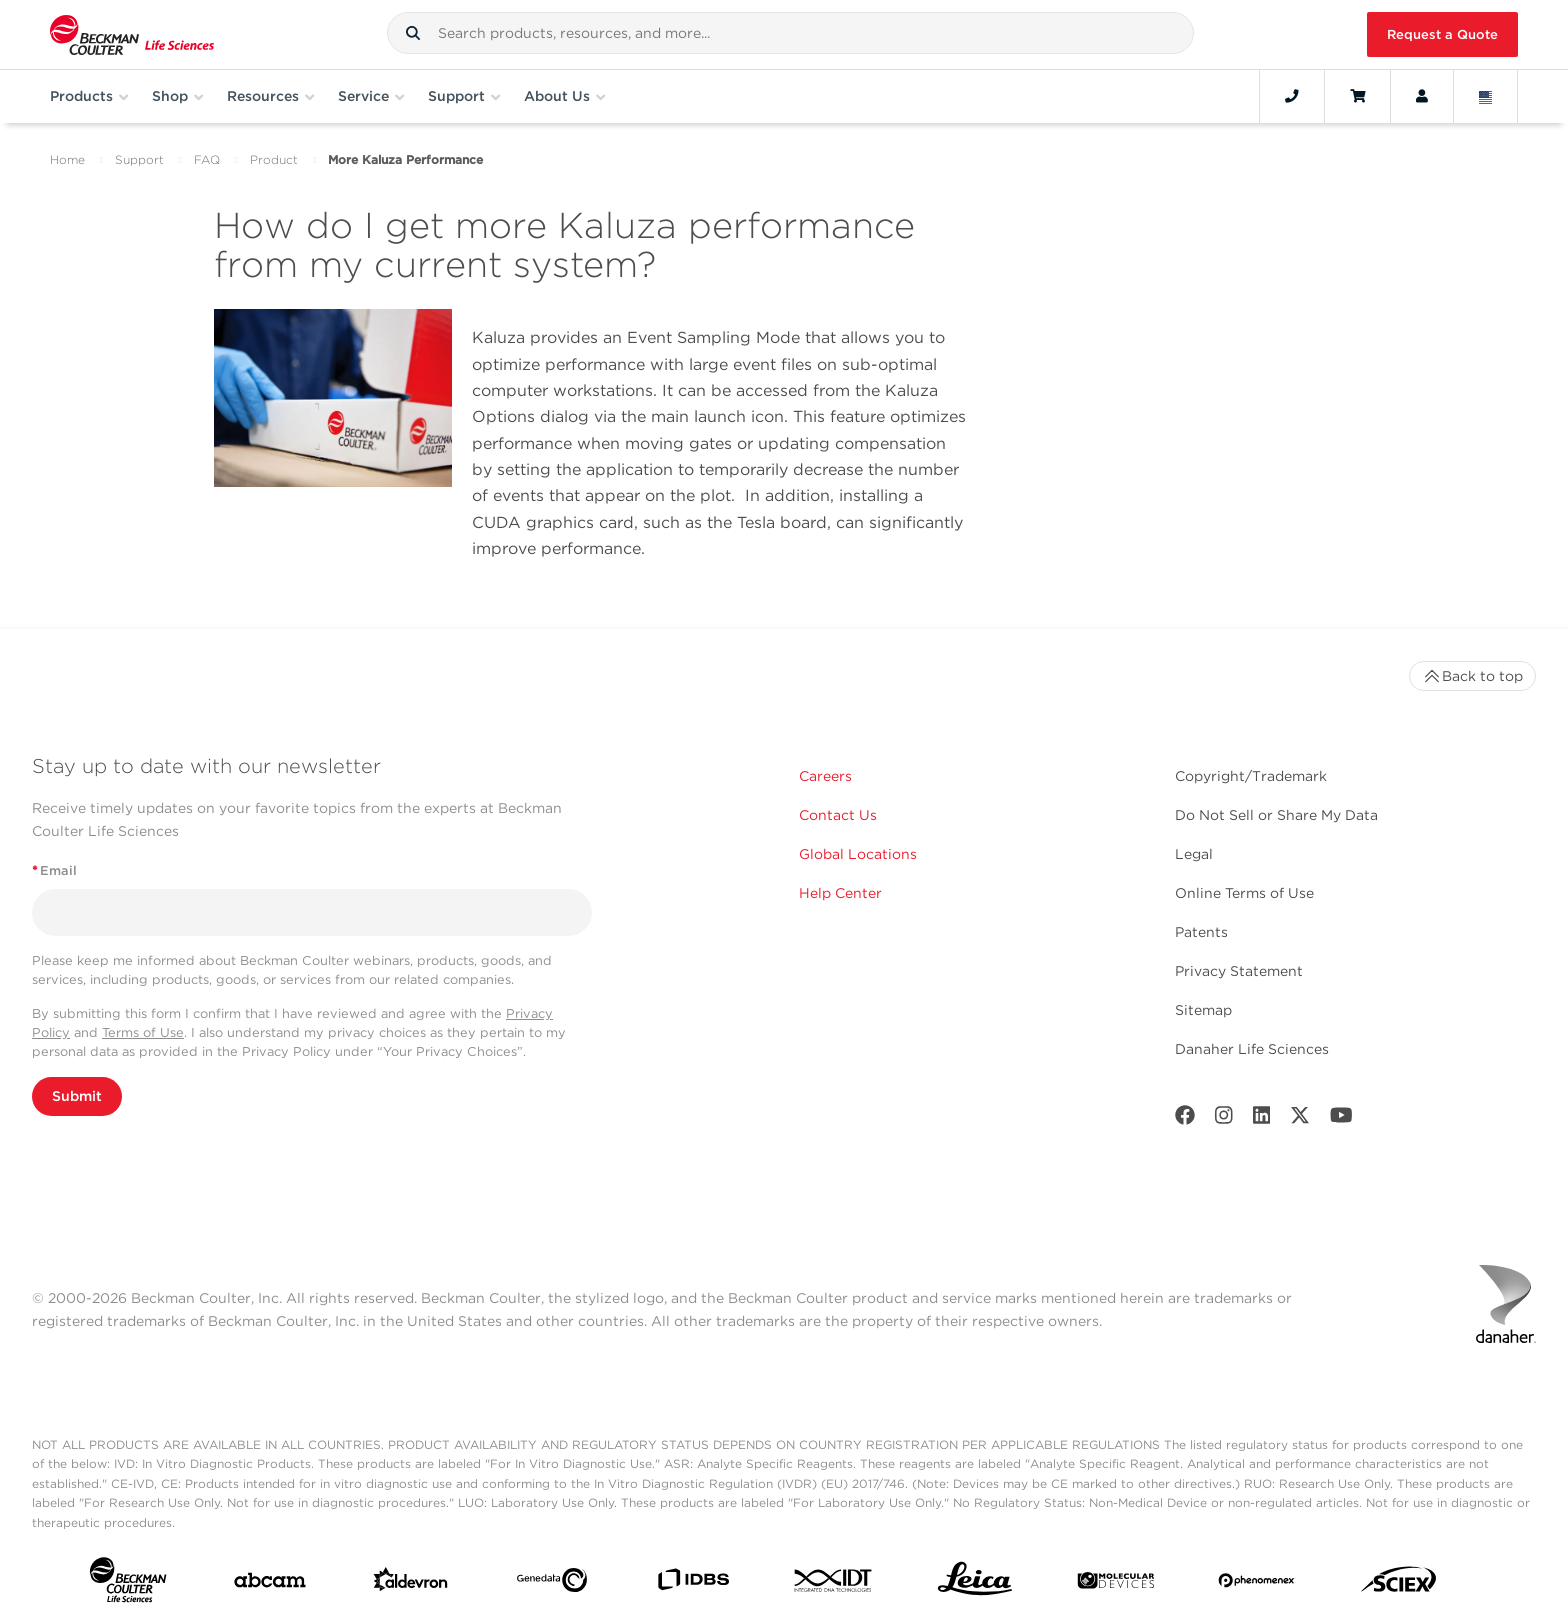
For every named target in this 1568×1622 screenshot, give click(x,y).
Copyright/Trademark (1251, 776)
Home (67, 159)
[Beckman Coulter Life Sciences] (132, 34)
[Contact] (1292, 96)
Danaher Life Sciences (1252, 1049)
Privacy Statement (1239, 971)
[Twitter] (1300, 1119)
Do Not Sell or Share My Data (1276, 815)
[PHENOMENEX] (1257, 1584)
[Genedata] (552, 1584)
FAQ (207, 159)
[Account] (1422, 96)
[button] (413, 33)
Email (54, 870)
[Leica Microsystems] (975, 1584)
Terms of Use (143, 1032)
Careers (825, 776)
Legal (1194, 854)
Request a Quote (1442, 34)
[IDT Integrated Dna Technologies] (834, 1584)
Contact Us (838, 815)
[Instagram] (1224, 1119)
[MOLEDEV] (1116, 1584)
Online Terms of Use (1244, 893)
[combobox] (790, 33)
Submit (77, 1096)
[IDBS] (693, 1584)
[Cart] (1357, 96)
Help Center (840, 893)
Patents (1201, 932)
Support (139, 159)
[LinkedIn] (1262, 1119)
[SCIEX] (1399, 1584)
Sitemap (1203, 1010)
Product (274, 159)
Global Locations (858, 854)
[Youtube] (1341, 1119)
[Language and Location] (1486, 96)
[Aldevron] (411, 1584)
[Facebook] (1185, 1119)
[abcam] (270, 1584)
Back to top (1472, 676)
